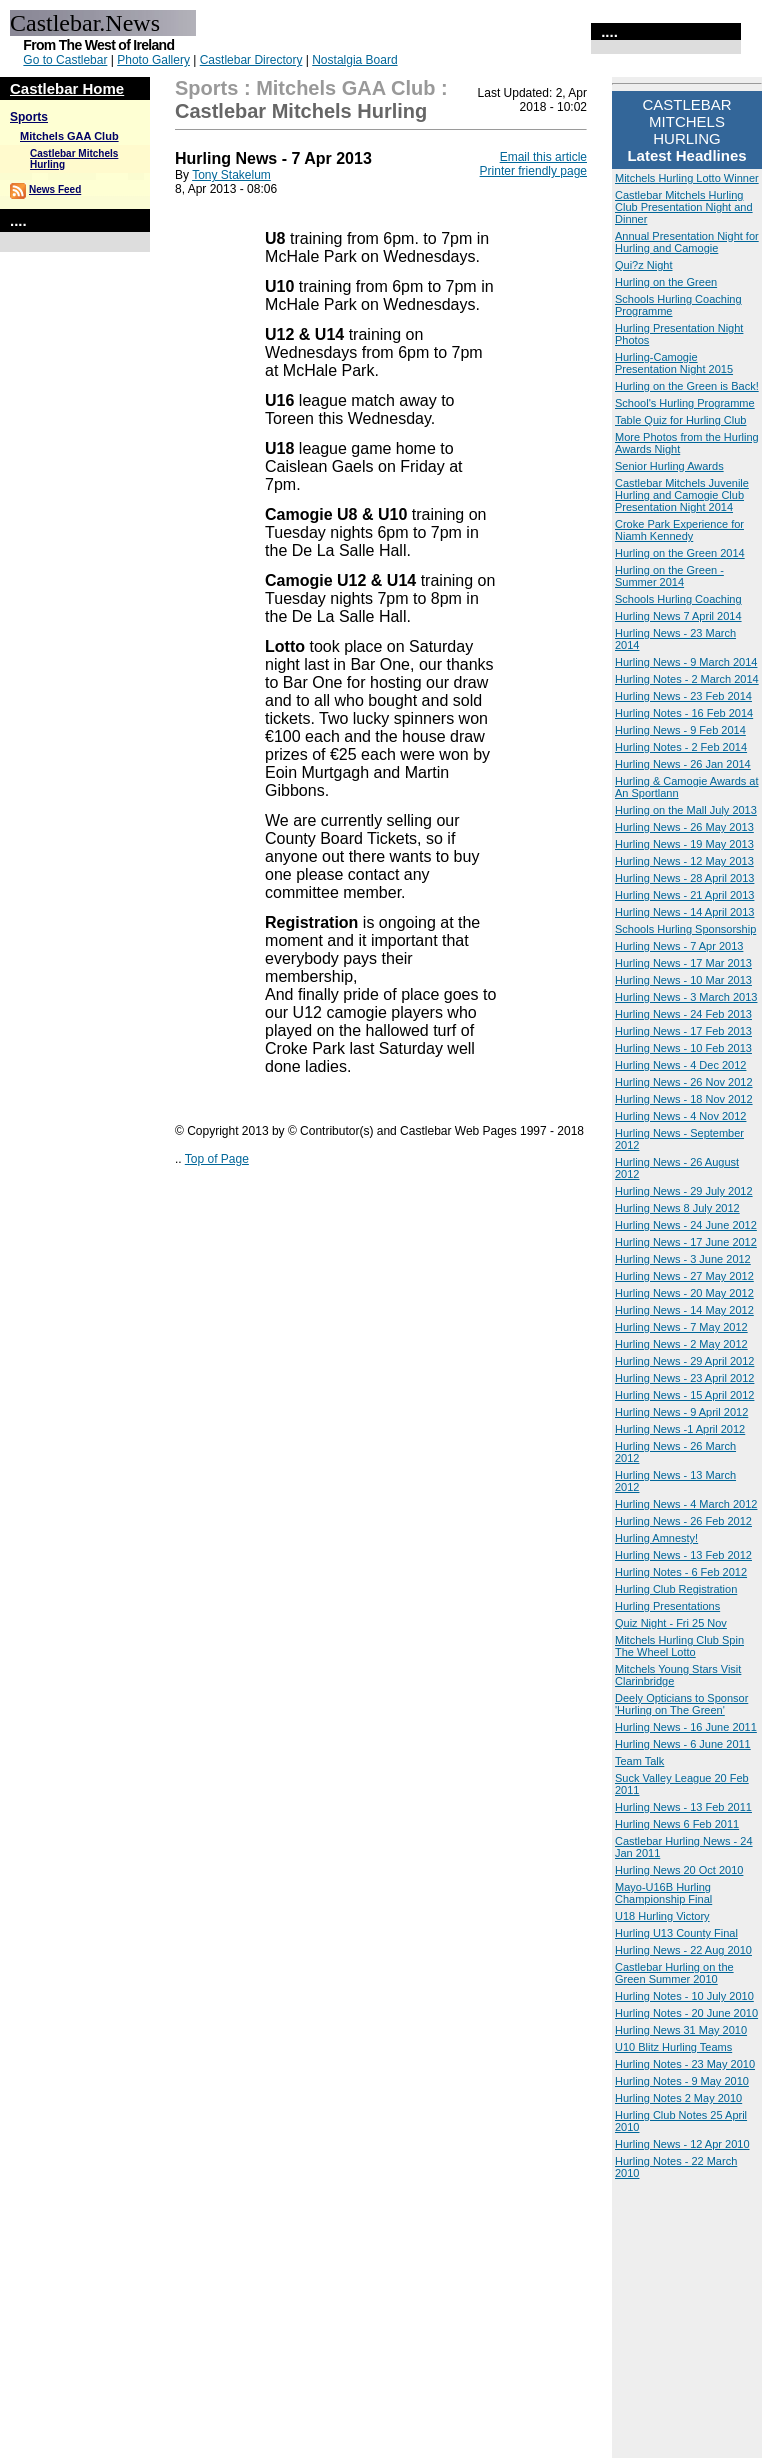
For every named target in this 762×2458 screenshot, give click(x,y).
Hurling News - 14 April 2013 (684, 912)
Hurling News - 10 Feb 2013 (683, 1048)
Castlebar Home (67, 88)
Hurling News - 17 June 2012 (686, 1242)
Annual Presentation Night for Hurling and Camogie (687, 242)
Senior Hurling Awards (669, 466)
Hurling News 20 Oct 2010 (679, 1870)
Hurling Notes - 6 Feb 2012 (681, 1572)
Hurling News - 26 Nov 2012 (684, 1082)
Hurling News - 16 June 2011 (686, 1727)
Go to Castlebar (65, 60)
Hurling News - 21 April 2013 (684, 895)
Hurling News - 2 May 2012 (681, 1344)
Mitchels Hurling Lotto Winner (687, 178)
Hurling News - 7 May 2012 (681, 1327)
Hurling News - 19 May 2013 (684, 844)
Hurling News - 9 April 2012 (681, 1412)
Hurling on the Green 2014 (680, 553)
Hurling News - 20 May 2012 (684, 1293)
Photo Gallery (153, 60)
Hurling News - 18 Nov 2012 (684, 1099)
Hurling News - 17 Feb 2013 (683, 1031)
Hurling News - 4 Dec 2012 (680, 1065)
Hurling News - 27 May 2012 (684, 1276)
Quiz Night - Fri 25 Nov (671, 1623)
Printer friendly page (533, 171)
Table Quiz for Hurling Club (680, 420)
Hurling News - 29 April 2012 (684, 1361)
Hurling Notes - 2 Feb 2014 (681, 747)
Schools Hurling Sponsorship (685, 929)
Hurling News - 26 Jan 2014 (683, 764)
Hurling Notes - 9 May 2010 (682, 2081)
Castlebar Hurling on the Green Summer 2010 (674, 1973)
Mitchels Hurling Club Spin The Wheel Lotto (679, 1646)
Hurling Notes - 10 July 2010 (684, 1996)
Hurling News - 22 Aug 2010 (683, 1950)
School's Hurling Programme (685, 403)
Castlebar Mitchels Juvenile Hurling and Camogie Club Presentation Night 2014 (682, 495)
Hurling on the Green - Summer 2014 (669, 576)
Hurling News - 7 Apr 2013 (679, 946)
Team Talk (639, 1761)
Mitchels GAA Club (69, 136)
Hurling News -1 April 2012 (680, 1429)
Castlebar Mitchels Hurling (301, 111)
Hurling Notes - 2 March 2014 (687, 679)
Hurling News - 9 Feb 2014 (680, 730)
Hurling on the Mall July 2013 (686, 810)
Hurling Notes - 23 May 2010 (685, 2064)
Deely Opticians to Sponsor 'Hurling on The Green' (681, 1704)
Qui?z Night (643, 265)
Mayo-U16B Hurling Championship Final (663, 1893)
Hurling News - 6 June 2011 (683, 1744)
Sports (29, 117)
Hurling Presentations (667, 1606)
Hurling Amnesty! (656, 1538)
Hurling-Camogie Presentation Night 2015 (674, 363)
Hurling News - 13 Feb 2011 (683, 1807)
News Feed (55, 189)
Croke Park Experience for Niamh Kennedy (679, 530)
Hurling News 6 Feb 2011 (677, 1824)
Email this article (543, 157)
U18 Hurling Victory (662, 1916)
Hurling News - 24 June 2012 (686, 1225)
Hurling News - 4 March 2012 (686, 1504)
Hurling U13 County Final (676, 1933)
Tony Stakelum (231, 175)
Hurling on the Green (666, 282)
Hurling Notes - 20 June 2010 (686, 2013)
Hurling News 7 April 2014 (678, 616)
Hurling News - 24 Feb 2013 (683, 1014)
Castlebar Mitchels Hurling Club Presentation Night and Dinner (684, 207)
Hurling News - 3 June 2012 (683, 1259)
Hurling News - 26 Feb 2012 (683, 1521)
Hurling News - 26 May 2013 (684, 827)
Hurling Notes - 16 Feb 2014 (684, 713)
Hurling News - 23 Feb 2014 (683, 696)
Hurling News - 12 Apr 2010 (682, 2144)
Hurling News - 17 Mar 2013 (683, 963)
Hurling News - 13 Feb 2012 (683, 1555)
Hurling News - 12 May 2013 (684, 861)
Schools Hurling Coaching (678, 599)
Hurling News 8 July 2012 (677, 1208)
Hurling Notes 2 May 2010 (678, 2098)
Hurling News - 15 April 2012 (684, 1395)
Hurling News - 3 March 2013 (686, 997)
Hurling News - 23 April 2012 (684, 1378)
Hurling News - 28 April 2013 (684, 878)
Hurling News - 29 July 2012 (684, 1191)
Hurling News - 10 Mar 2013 (683, 980)
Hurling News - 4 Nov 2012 (680, 1116)
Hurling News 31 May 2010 (681, 2030)
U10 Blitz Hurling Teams (673, 2047)
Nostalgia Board (354, 60)
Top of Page (217, 1159)
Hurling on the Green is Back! (687, 386)
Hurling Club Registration (676, 1589)
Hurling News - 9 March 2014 (686, 662)
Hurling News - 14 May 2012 (684, 1310)
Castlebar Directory (251, 60)
